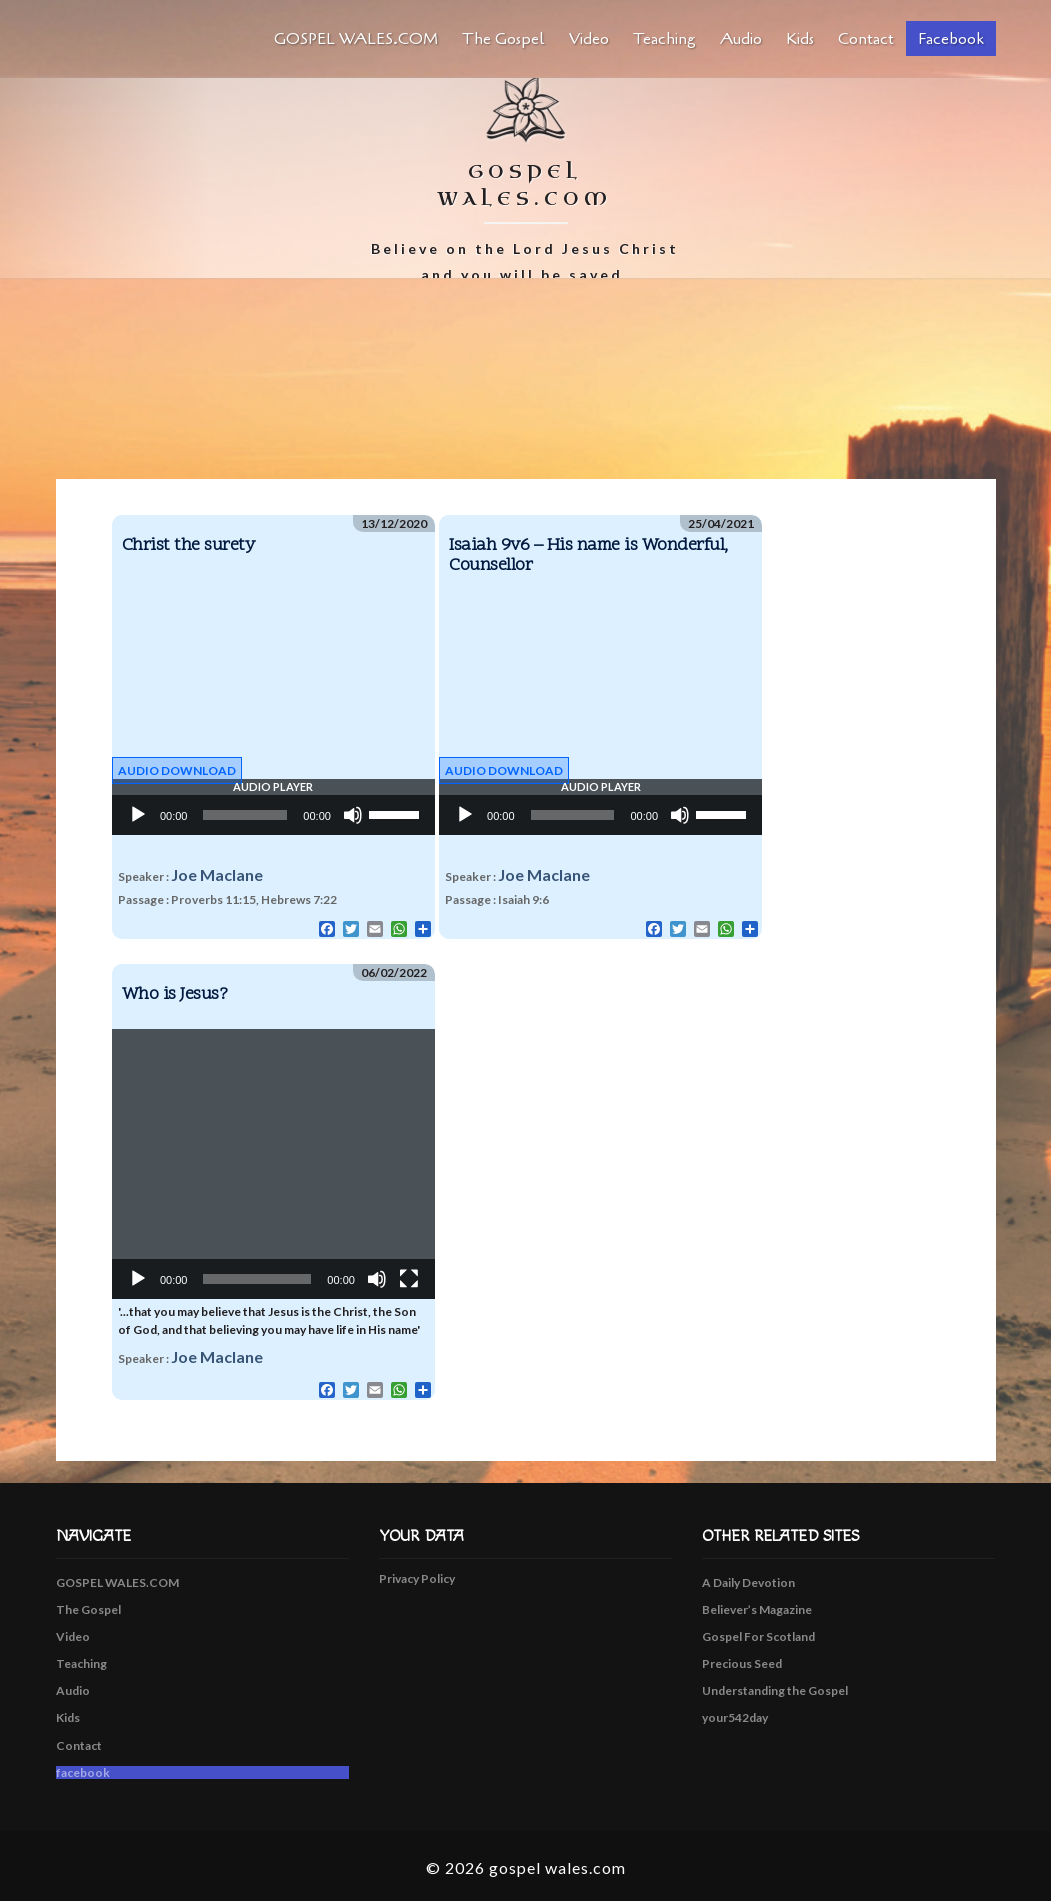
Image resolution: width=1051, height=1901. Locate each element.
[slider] (245, 815)
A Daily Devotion (748, 1582)
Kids (800, 39)
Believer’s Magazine (757, 1609)
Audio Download (177, 770)
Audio (741, 39)
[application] (273, 815)
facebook (951, 39)
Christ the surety (188, 545)
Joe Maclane (217, 874)
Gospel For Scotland (758, 1636)
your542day (735, 1717)
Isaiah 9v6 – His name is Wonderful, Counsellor (588, 555)
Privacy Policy (417, 1578)
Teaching (664, 39)
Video (589, 39)
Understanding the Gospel (775, 1690)
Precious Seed (742, 1663)
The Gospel (503, 39)
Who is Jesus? (175, 994)
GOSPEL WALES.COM (356, 39)
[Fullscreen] (409, 1279)
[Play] (138, 815)
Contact (866, 39)
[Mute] (353, 815)
